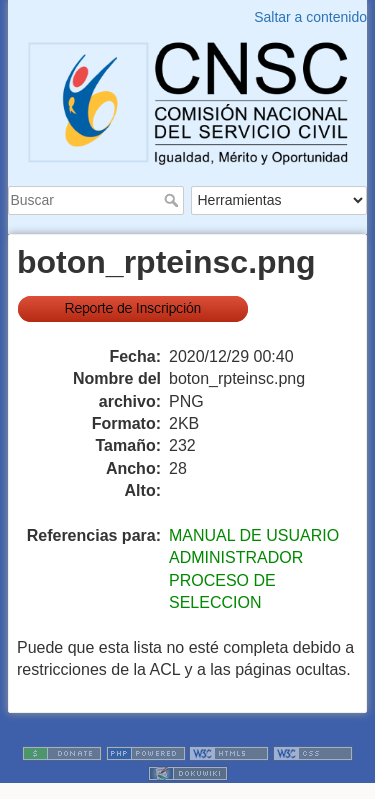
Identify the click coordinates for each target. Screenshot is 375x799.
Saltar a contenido (310, 17)
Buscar (173, 200)
